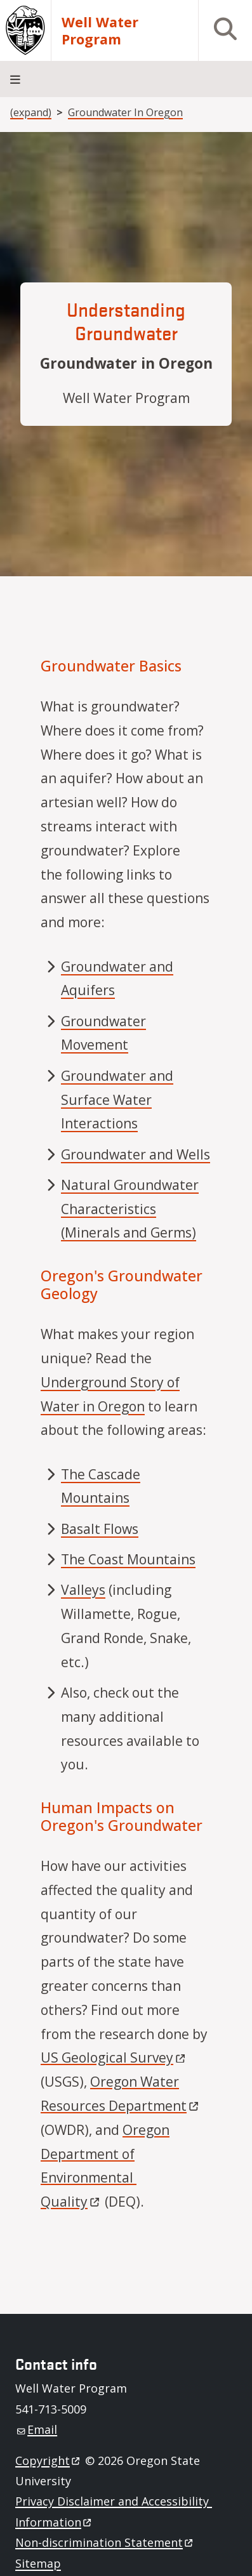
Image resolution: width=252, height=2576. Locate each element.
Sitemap (38, 2563)
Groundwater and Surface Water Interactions (117, 1100)
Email (37, 2429)
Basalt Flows (99, 1529)
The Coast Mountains (128, 1559)
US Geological (114, 2057)
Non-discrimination (105, 2542)
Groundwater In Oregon (125, 112)
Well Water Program (100, 30)
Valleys (83, 1590)
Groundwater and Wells (135, 1154)
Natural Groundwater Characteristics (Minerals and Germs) (130, 1209)
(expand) (30, 112)
